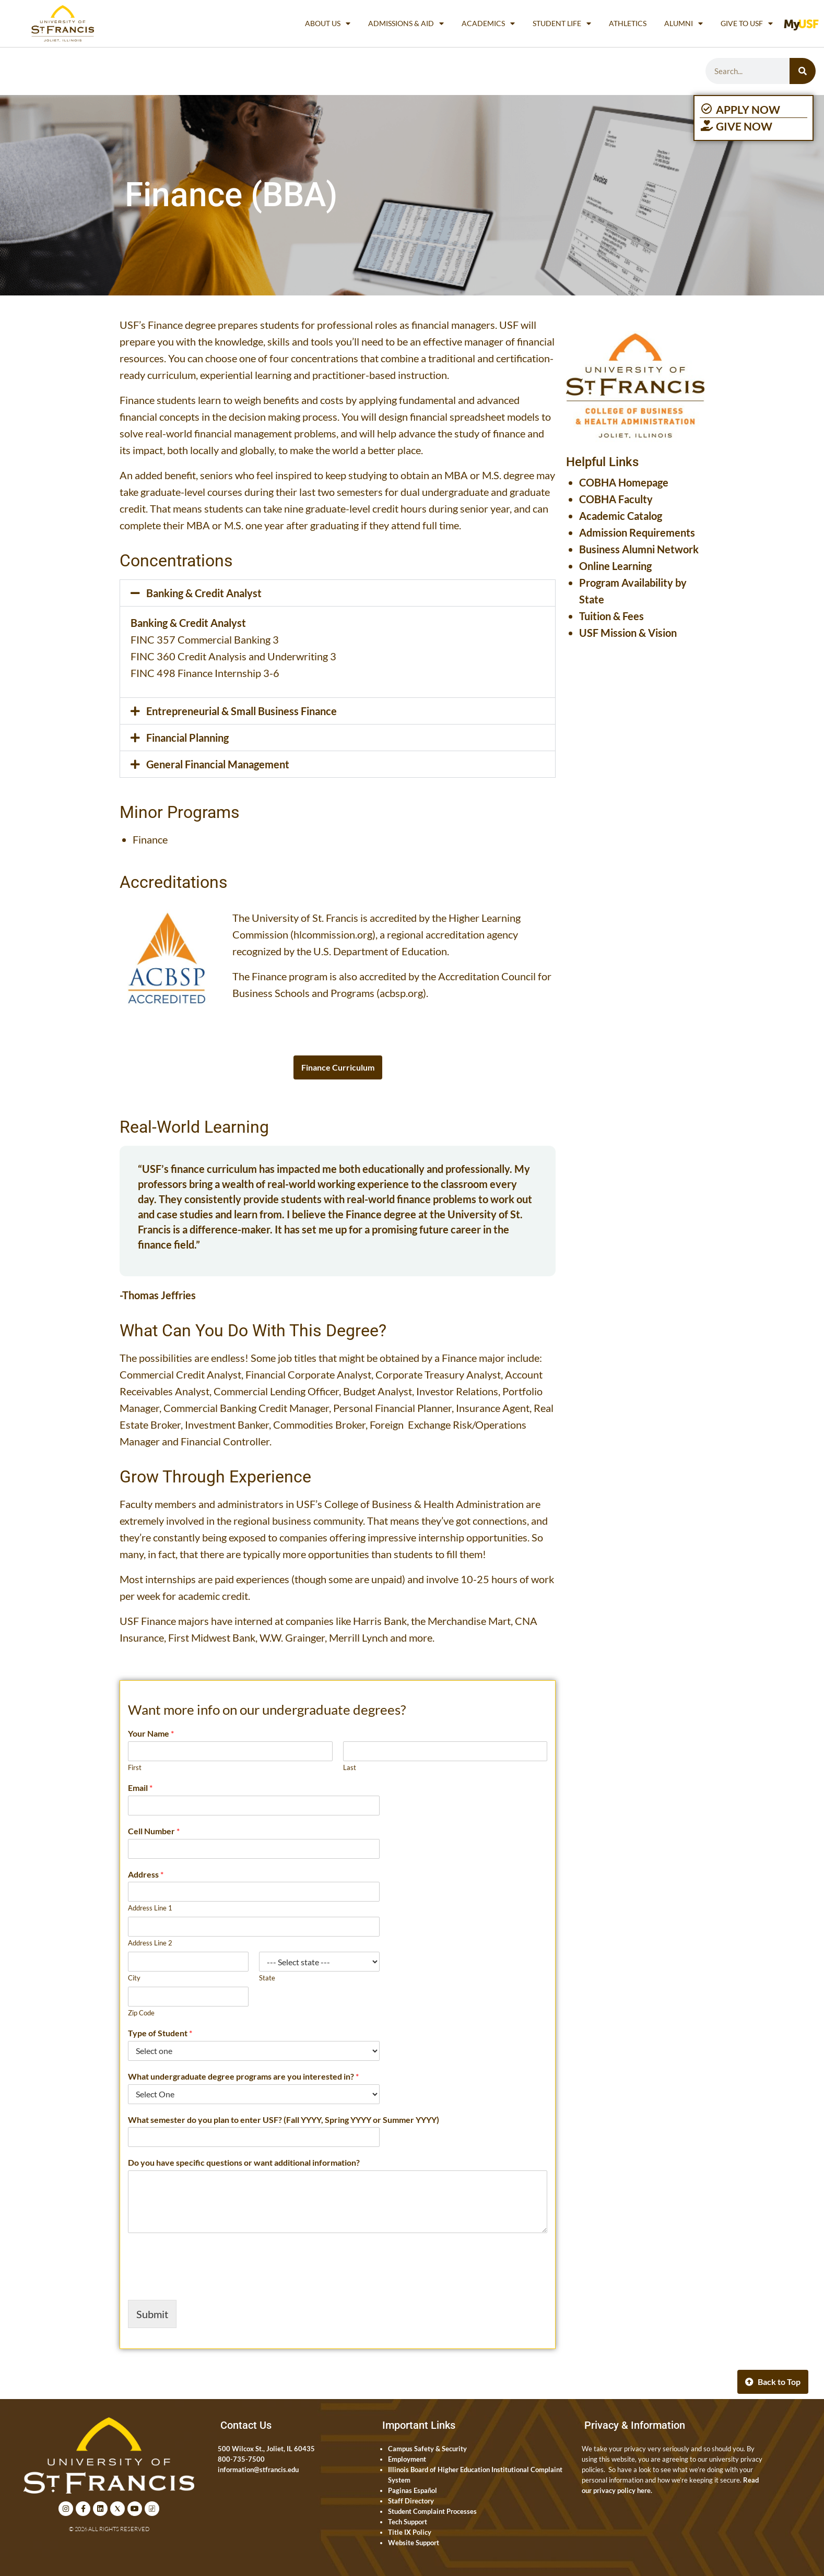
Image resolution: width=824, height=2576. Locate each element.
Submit (152, 2314)
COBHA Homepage (623, 482)
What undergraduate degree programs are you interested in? (243, 2076)
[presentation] (207, 2282)
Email (140, 1787)
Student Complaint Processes (432, 2511)
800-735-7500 (241, 2459)
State (267, 1978)
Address (145, 1874)
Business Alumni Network (639, 549)
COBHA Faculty (616, 499)
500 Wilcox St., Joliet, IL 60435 (266, 2448)
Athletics (627, 23)
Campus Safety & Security (427, 2448)
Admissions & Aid (406, 23)
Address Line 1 (150, 1908)
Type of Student (160, 2033)
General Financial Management (217, 764)
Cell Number (154, 1831)
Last (349, 1767)
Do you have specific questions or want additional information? (244, 2162)
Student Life (562, 23)
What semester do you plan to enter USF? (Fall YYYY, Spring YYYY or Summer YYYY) (283, 2119)
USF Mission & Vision (628, 632)
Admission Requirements (637, 532)
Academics (488, 23)
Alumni (683, 23)
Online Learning (615, 566)
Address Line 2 (150, 1943)
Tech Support (407, 2522)
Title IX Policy (409, 2532)
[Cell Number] (254, 1849)
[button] (337, 593)
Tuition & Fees (611, 616)
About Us (327, 23)
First (135, 1767)
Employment (407, 2459)
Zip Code (141, 2013)
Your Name (151, 1733)
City (134, 1978)
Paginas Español (412, 2490)
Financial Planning (187, 737)
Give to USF (747, 23)
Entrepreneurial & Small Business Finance (241, 711)
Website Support (413, 2542)
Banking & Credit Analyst (204, 593)
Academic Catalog (620, 515)
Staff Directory (411, 2501)
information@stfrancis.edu (258, 2469)
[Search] (803, 71)
